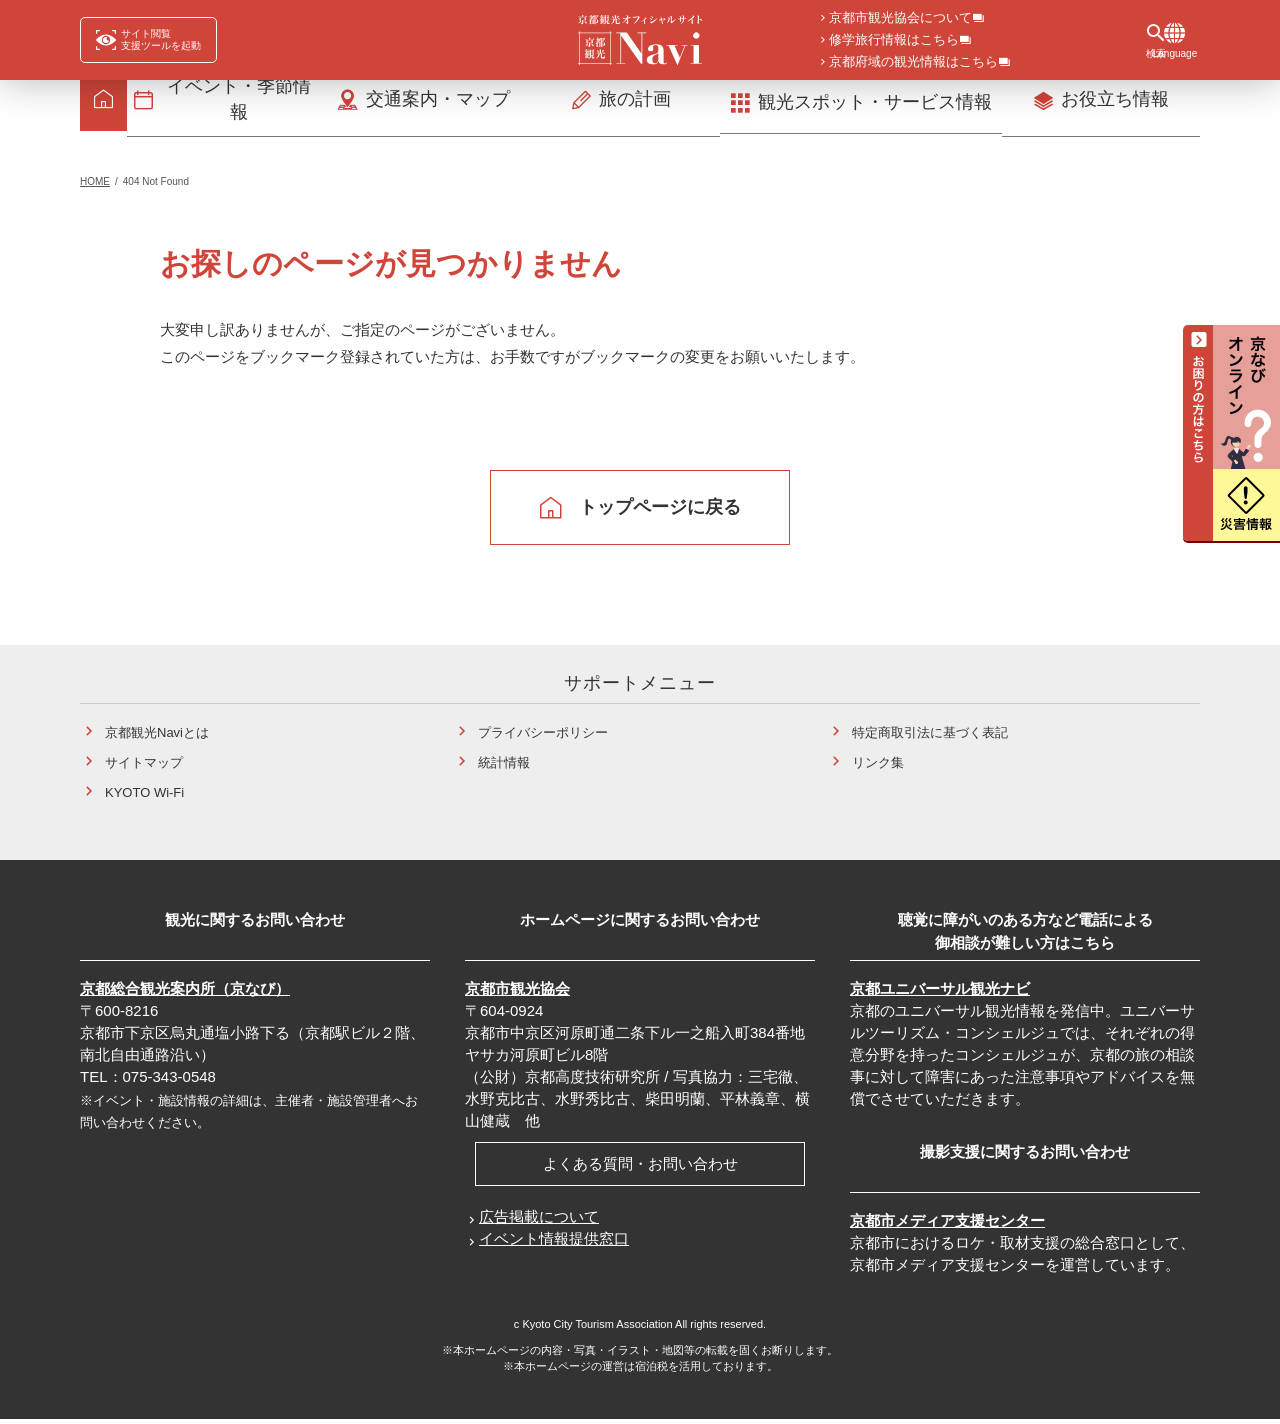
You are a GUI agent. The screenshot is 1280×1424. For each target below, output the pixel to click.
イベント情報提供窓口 (554, 1243)
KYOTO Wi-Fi (144, 797)
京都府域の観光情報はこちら (913, 63)
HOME (95, 186)
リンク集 (878, 767)
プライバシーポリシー (543, 737)
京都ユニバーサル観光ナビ (940, 993)
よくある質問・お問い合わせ (640, 1168)
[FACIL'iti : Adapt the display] (148, 40)
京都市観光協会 (517, 993)
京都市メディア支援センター (947, 1225)
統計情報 (504, 767)
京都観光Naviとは (157, 737)
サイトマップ (144, 767)
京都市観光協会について (900, 19)
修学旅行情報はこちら (894, 41)
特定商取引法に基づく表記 (930, 737)
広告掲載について (539, 1221)
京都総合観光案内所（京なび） (185, 993)
